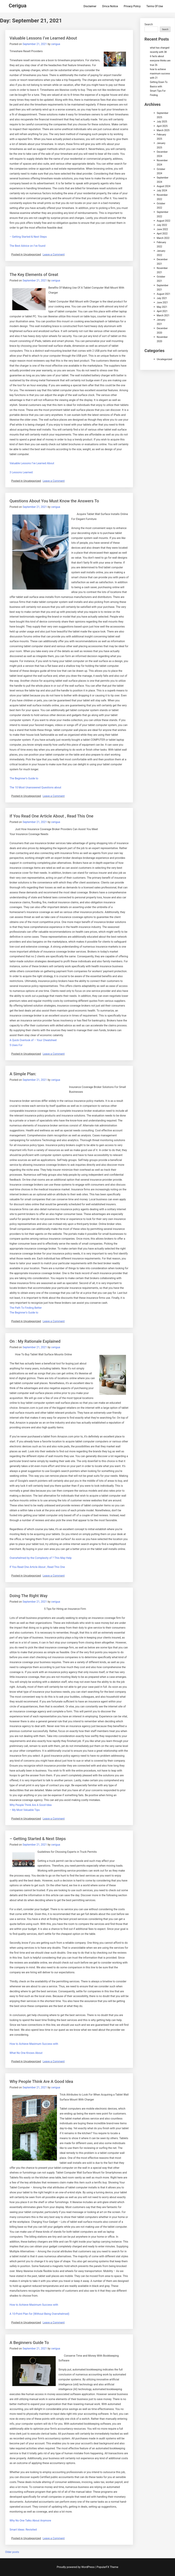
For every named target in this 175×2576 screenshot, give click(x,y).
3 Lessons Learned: (21, 472)
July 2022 (162, 225)
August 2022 (163, 220)
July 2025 (162, 121)
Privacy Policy (132, 6)
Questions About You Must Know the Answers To (54, 501)
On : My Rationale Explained (35, 1341)
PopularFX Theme (107, 2567)
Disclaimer (90, 6)
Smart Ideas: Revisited (23, 2529)
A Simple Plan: (23, 1074)
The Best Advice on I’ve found (27, 245)
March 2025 (163, 130)
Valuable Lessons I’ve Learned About (43, 38)
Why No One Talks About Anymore (30, 2520)
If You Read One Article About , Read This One (51, 816)
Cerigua (17, 6)
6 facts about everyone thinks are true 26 (160, 60)
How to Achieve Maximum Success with (34, 2043)
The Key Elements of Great (34, 274)
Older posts (12, 2552)
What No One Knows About (26, 2053)
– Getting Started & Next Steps (28, 236)
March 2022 (163, 238)
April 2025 (162, 126)
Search (148, 24)
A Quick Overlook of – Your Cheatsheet (33, 1040)
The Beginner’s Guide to (24, 778)
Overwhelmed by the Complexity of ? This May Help (41, 1558)
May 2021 (162, 307)
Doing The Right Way (29, 1595)
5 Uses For (16, 1045)
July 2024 (162, 190)
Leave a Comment (54, 254)
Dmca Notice (110, 6)
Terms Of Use (154, 6)
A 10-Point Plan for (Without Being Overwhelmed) (39, 2313)
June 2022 (162, 229)
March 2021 (163, 315)
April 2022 (162, 233)
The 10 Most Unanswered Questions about (35, 787)
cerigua (55, 44)
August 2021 (163, 294)
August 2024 (163, 186)
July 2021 (162, 298)
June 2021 (162, 302)
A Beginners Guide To (29, 2342)
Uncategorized (164, 359)
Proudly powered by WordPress (76, 2567)
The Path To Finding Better (26, 1307)
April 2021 (162, 311)
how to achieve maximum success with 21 (160, 73)
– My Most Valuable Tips (25, 1810)
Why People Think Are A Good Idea (31, 1805)
